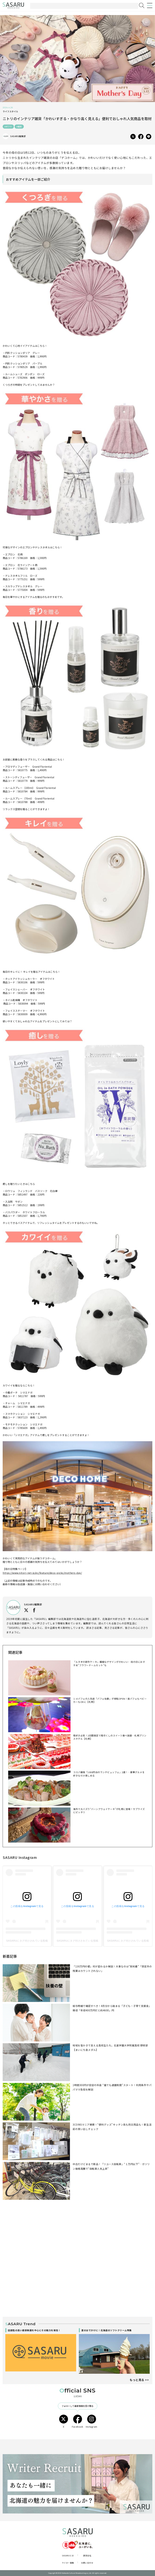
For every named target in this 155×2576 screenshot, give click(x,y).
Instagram (91, 2421)
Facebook (77, 2421)
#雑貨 (19, 126)
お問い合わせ (87, 2562)
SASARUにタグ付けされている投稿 (27, 1940)
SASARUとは (68, 2555)
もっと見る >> (139, 2380)
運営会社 (87, 2555)
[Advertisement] (77, 2238)
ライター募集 (68, 2562)
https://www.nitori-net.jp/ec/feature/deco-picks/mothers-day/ (42, 1573)
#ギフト (8, 126)
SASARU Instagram (20, 1857)
